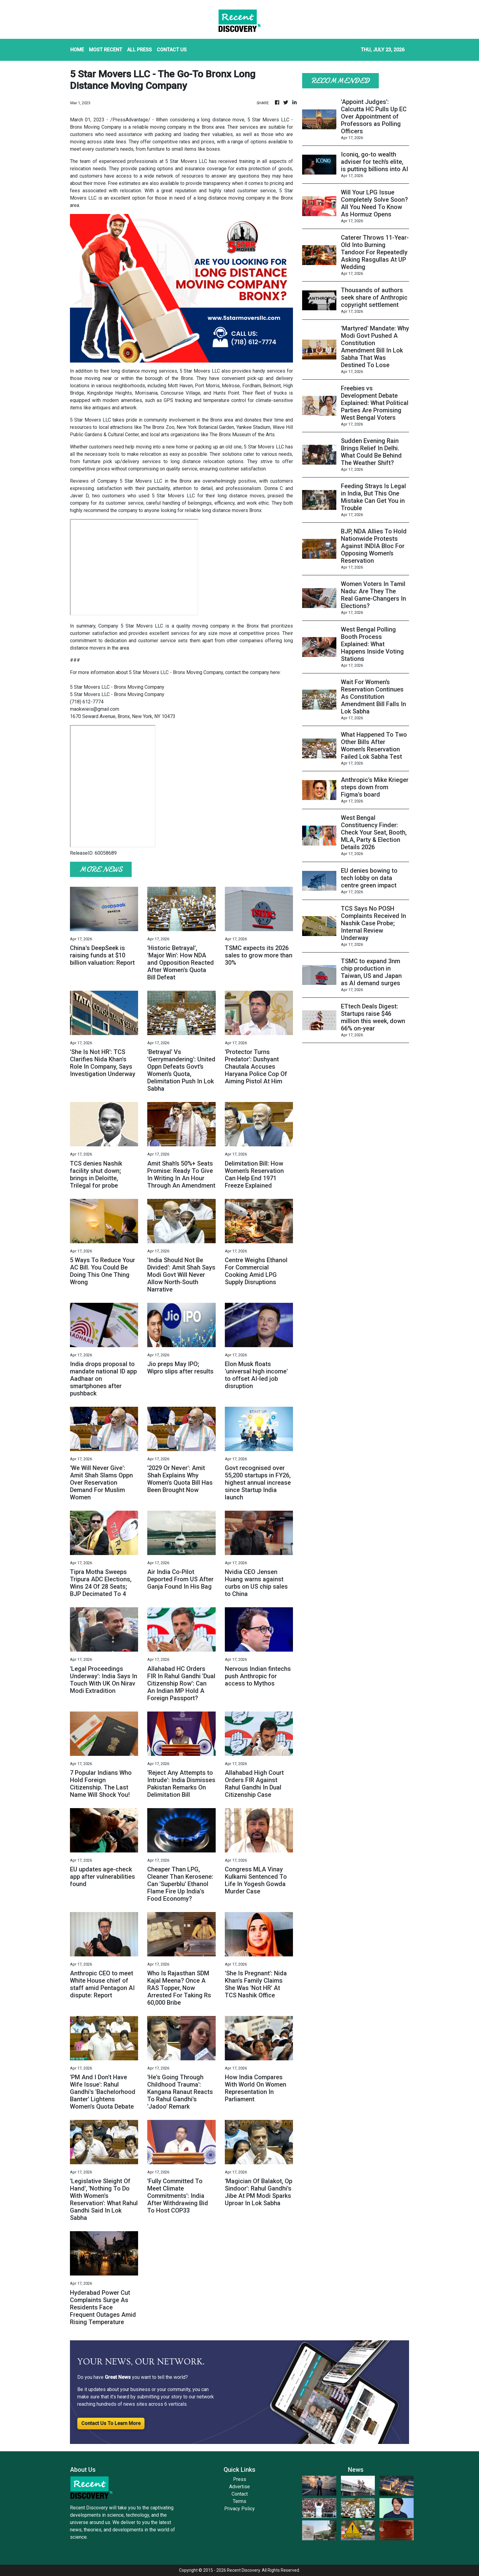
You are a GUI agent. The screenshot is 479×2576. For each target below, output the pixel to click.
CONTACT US (172, 50)
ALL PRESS (139, 50)
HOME (77, 50)
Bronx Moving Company (95, 127)
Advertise (239, 2486)
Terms (239, 2501)
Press (239, 2479)
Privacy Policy (239, 2509)
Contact (240, 2494)
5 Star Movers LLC (268, 120)
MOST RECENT (105, 50)
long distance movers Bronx (231, 510)
